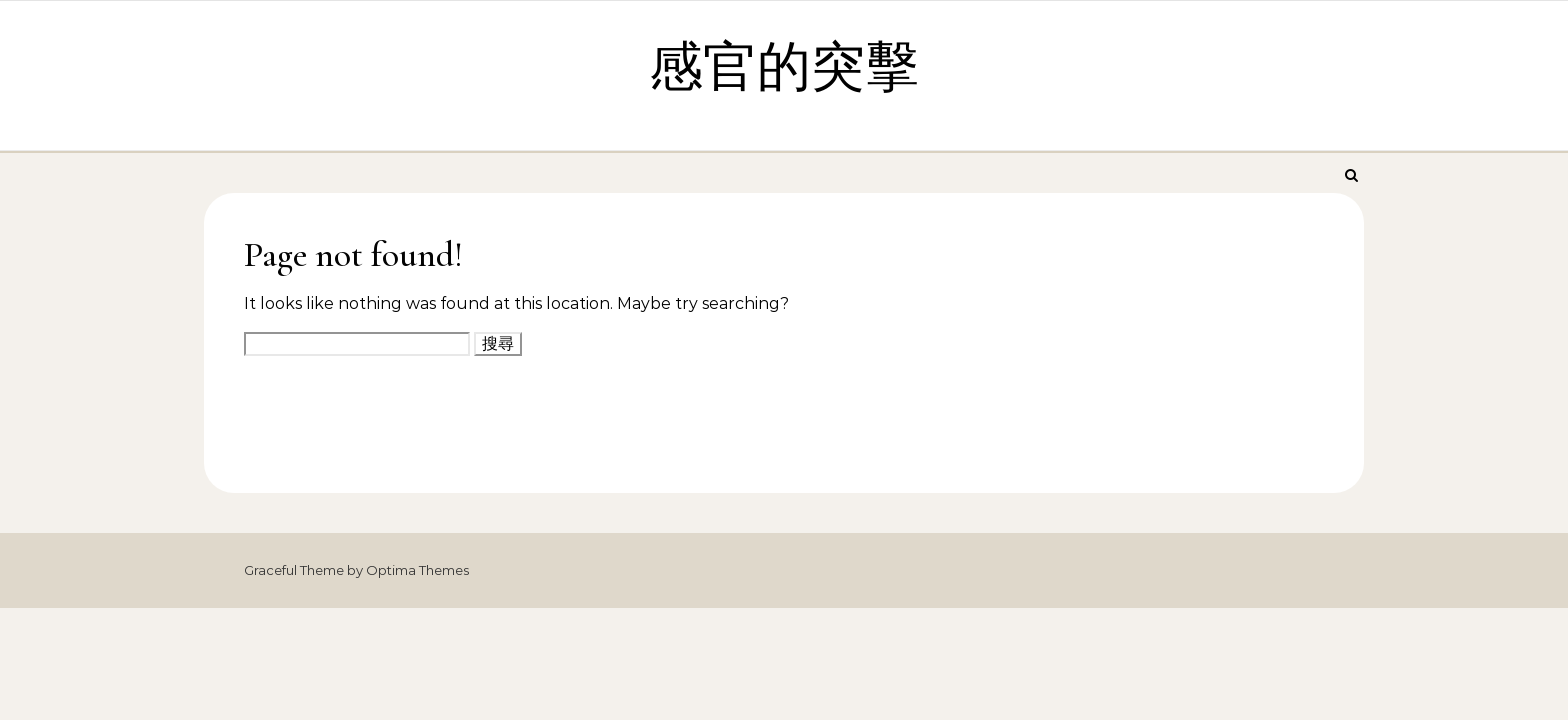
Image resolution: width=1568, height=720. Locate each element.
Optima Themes (417, 570)
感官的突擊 (784, 67)
